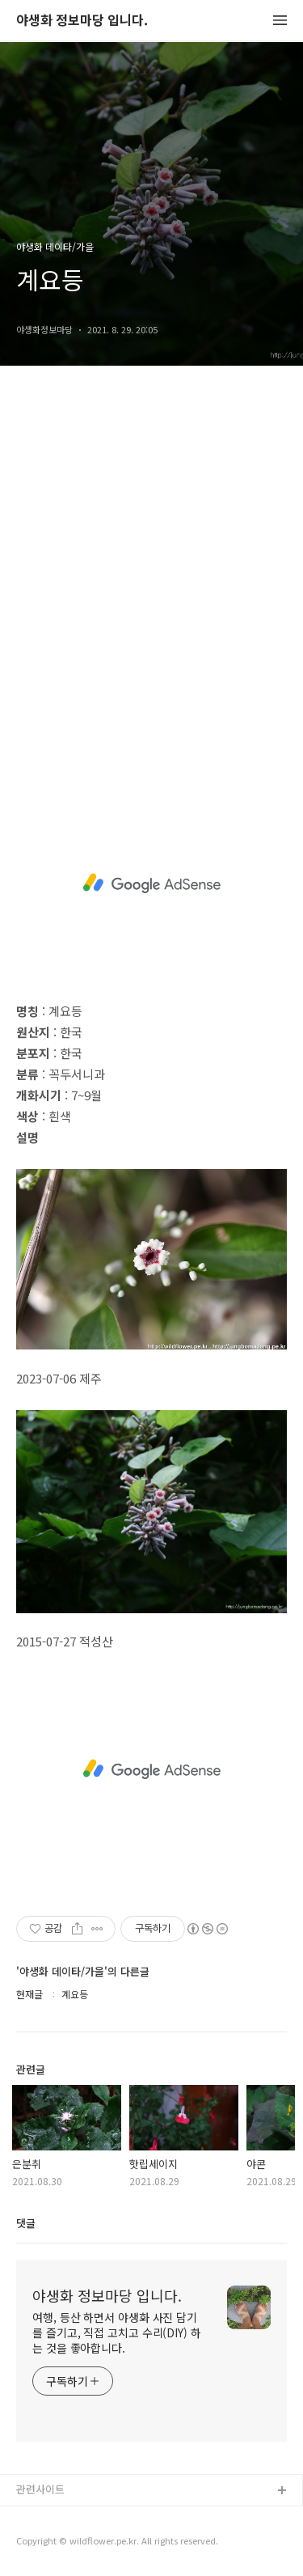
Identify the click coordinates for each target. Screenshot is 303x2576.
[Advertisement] (151, 590)
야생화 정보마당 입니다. (82, 20)
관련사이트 (40, 2489)
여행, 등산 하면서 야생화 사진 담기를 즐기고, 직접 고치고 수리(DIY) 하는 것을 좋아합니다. (116, 2332)
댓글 (26, 2223)
